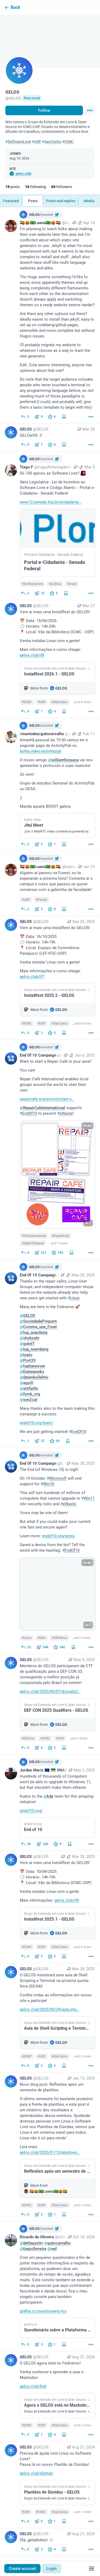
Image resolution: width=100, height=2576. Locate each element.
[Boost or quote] (38, 416)
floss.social (32, 98)
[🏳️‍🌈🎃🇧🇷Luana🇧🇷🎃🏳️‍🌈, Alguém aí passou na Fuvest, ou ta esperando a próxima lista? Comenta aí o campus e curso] (50, 883)
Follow (44, 110)
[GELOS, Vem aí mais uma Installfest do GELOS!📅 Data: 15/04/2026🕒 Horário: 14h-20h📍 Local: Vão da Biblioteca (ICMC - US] (50, 659)
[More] (91, 416)
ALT (88, 1223)
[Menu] (90, 110)
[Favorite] (51, 416)
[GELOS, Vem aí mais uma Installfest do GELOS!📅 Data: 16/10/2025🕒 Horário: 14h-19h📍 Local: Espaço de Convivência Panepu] (50, 978)
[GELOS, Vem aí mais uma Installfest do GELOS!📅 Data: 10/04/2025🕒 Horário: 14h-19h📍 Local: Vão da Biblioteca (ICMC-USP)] (50, 1907)
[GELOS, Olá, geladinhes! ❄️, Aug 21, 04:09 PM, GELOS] (50, 2542)
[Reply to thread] (25, 1441)
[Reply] (25, 416)
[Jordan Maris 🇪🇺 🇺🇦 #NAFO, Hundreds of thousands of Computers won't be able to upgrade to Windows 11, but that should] (50, 1803)
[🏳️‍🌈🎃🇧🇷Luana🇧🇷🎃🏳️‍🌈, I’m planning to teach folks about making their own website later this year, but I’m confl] (50, 315)
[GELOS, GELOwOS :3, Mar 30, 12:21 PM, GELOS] (50, 438)
